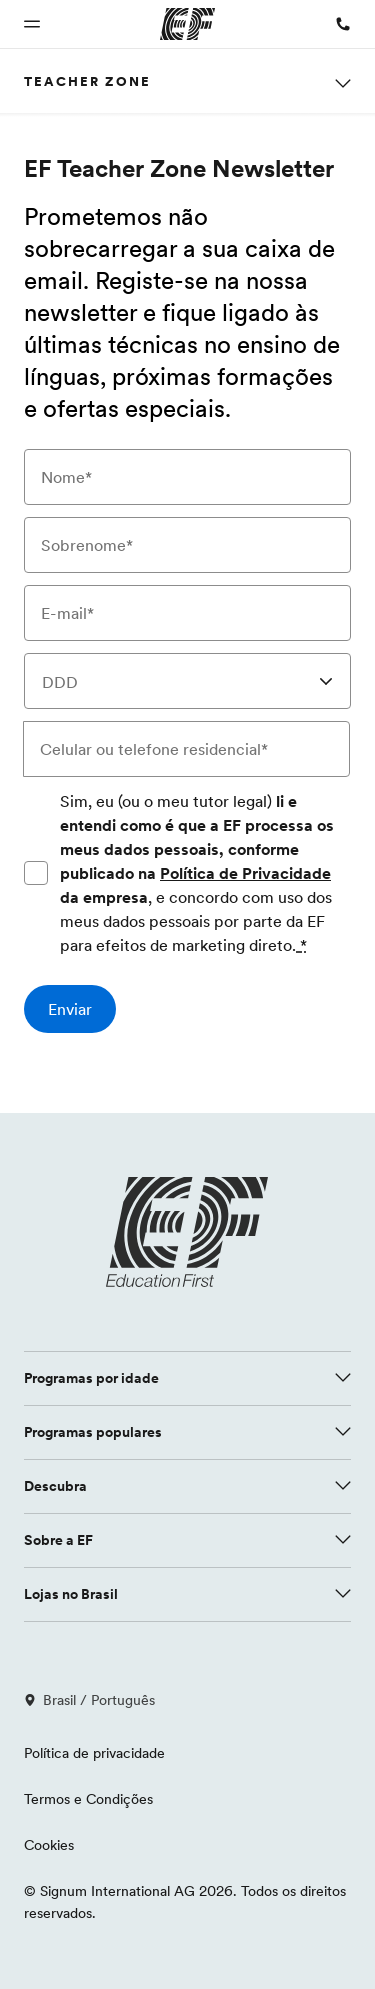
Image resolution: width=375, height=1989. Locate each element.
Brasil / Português (89, 1700)
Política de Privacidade (245, 873)
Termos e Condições (88, 1799)
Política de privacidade (94, 1753)
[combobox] (187, 681)
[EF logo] (188, 1232)
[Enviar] (70, 1009)
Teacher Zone (87, 81)
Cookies (49, 1845)
